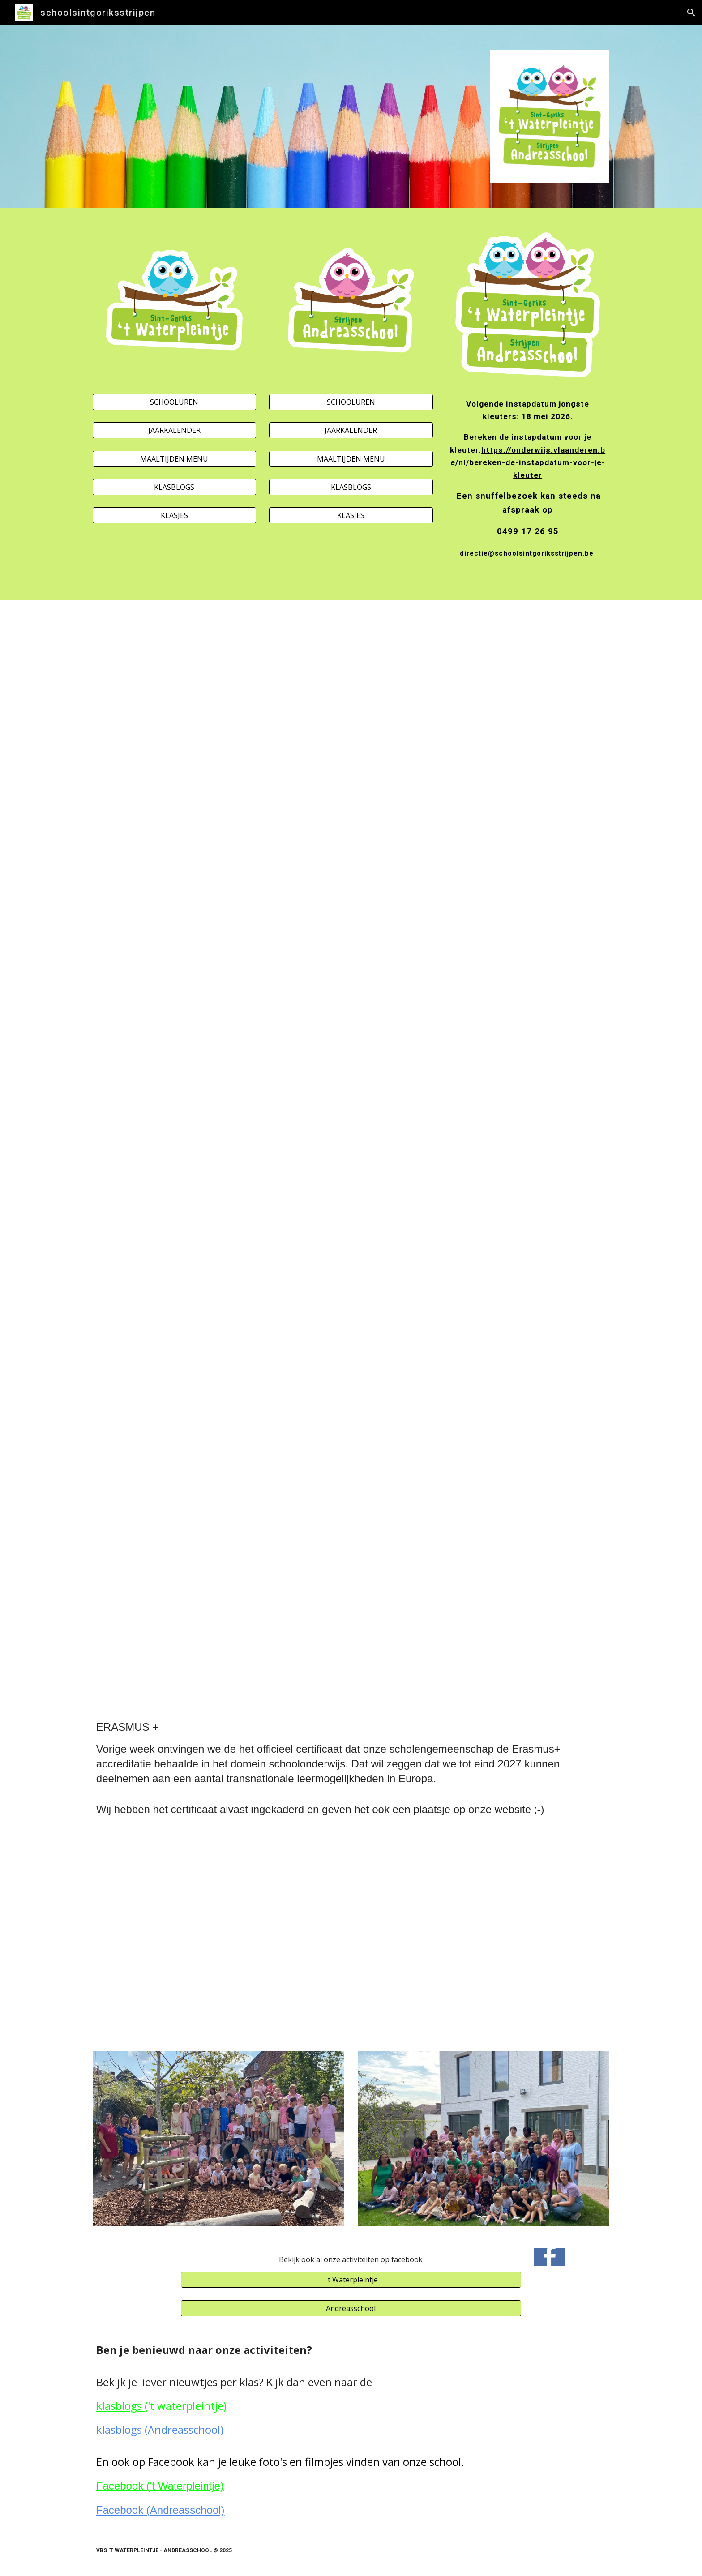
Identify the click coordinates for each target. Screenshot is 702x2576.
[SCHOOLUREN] (174, 402)
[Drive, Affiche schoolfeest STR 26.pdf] (483, 816)
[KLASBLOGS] (174, 487)
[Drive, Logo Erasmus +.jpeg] (218, 1936)
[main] (527, 490)
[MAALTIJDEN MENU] (174, 459)
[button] (691, 12)
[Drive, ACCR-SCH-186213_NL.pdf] (483, 1936)
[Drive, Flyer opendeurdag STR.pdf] (483, 1354)
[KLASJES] (174, 515)
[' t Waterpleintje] (351, 2280)
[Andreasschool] (351, 2308)
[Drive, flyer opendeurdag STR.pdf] (218, 1354)
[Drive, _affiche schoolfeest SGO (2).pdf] (218, 816)
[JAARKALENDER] (174, 430)
